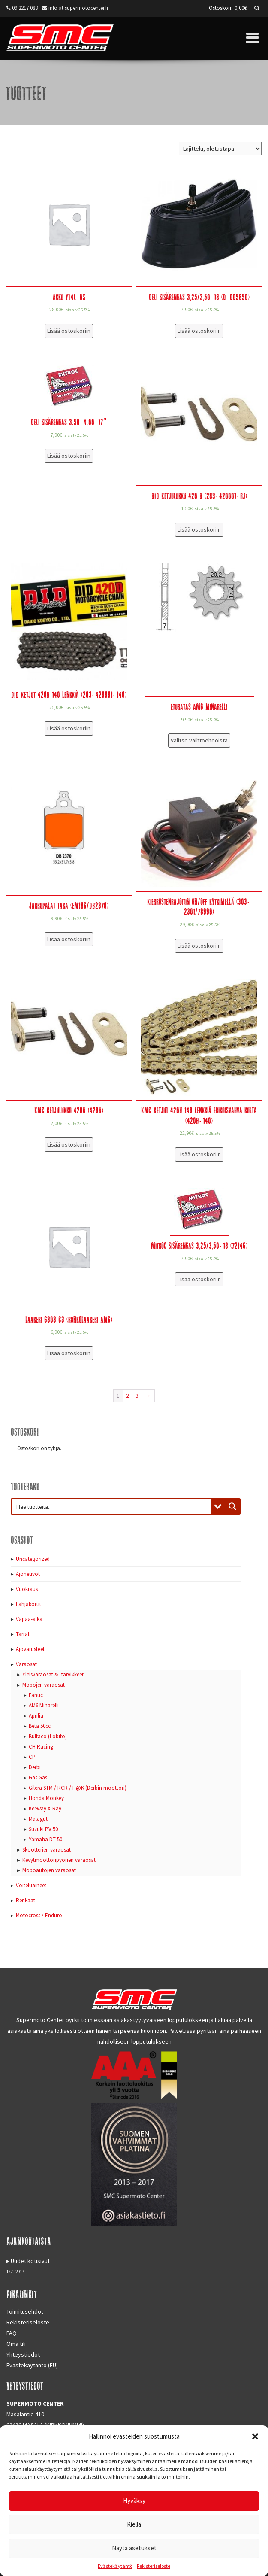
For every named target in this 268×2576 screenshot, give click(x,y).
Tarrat (23, 1634)
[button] (255, 2436)
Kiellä (134, 2524)
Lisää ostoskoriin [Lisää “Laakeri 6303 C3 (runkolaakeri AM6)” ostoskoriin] (68, 1353)
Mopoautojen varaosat (49, 1870)
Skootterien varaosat (46, 1849)
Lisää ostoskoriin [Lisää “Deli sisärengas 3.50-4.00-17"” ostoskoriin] (68, 455)
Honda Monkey (46, 1798)
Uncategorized (33, 1559)
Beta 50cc (40, 1726)
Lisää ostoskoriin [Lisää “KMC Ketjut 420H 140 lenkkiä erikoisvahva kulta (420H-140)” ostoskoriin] (199, 1154)
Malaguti (39, 1818)
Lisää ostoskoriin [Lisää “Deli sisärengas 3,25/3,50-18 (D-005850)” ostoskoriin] (199, 331)
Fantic (36, 1695)
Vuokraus (27, 1589)
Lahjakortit (28, 1604)
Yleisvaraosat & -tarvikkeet (53, 1674)
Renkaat (25, 1900)
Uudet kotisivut (30, 2261)
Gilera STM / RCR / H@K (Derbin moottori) (77, 1787)
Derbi (35, 1767)
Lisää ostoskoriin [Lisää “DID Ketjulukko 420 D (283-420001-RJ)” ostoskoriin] (199, 529)
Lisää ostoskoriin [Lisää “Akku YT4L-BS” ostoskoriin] (68, 331)
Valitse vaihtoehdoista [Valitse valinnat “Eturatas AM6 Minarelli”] (199, 740)
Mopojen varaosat (43, 1684)
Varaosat (26, 1664)
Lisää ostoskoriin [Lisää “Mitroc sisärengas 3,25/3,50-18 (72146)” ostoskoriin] (199, 1279)
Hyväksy (134, 2501)
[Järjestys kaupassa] (220, 148)
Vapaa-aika (29, 1619)
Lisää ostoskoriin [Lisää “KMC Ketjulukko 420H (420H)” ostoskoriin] (68, 1144)
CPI (33, 1757)
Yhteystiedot (23, 2354)
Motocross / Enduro (39, 1915)
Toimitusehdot (24, 2311)
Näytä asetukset (134, 2548)
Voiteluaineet (31, 1885)
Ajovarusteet (30, 1649)
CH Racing (41, 1746)
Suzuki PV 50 (43, 1829)
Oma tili (16, 2344)
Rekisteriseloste (153, 2566)
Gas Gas (38, 1777)
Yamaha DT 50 (45, 1839)
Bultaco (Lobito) (48, 1736)
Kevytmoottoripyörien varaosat (59, 1860)
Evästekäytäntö (115, 2566)
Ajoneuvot (28, 1574)
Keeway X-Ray (45, 1808)
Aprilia (36, 1715)
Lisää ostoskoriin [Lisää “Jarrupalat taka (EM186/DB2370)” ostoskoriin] (68, 939)
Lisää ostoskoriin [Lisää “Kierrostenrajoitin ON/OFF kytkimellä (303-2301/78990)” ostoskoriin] (199, 945)
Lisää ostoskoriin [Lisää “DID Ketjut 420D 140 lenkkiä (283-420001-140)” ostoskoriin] (68, 728)
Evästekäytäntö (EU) (32, 2365)
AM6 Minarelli (44, 1705)
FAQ (11, 2333)
